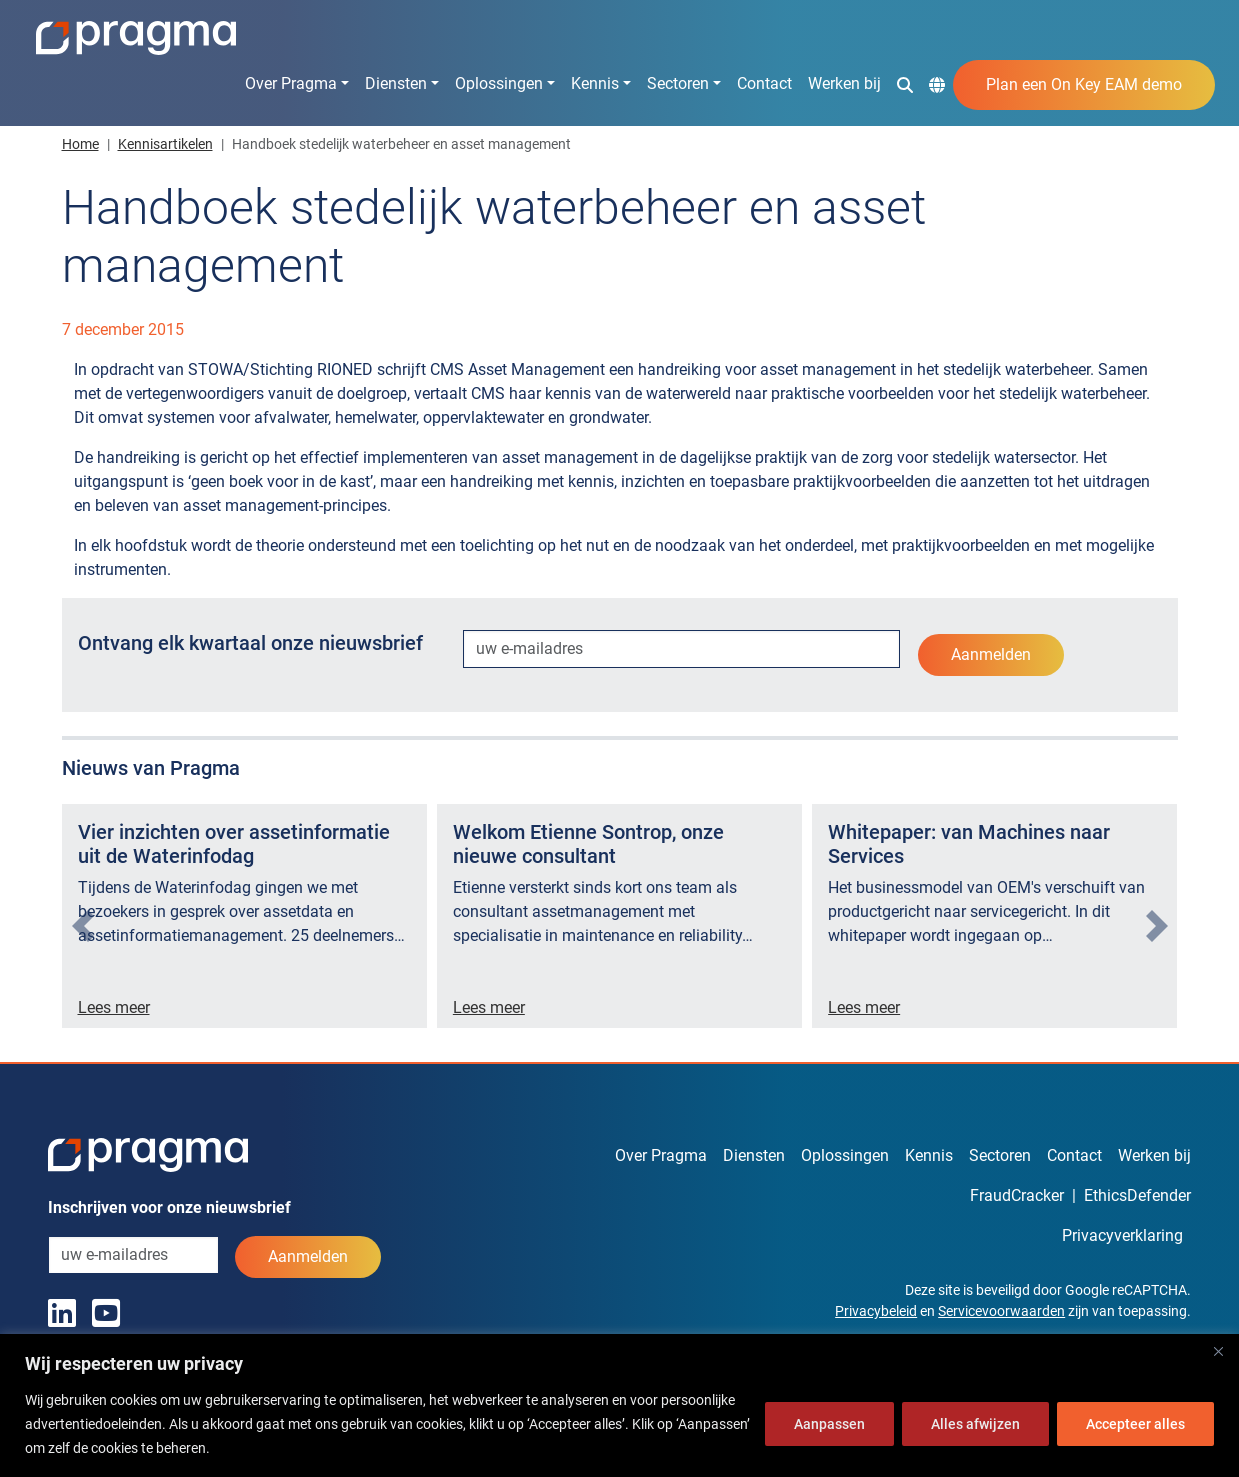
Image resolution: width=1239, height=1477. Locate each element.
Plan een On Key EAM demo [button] (1084, 84)
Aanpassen (829, 1424)
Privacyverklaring (1122, 1235)
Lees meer (114, 1007)
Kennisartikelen (165, 144)
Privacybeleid (876, 1311)
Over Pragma (291, 83)
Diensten (396, 83)
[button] (905, 84)
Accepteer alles (1135, 1424)
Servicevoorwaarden (1001, 1311)
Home (80, 144)
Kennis (595, 83)
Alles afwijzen (975, 1424)
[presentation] (83, 926)
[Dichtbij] (1218, 1351)
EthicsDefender (1137, 1195)
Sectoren (678, 83)
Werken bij (844, 83)
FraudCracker (1017, 1195)
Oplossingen (499, 83)
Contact (764, 83)
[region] (619, 1405)
